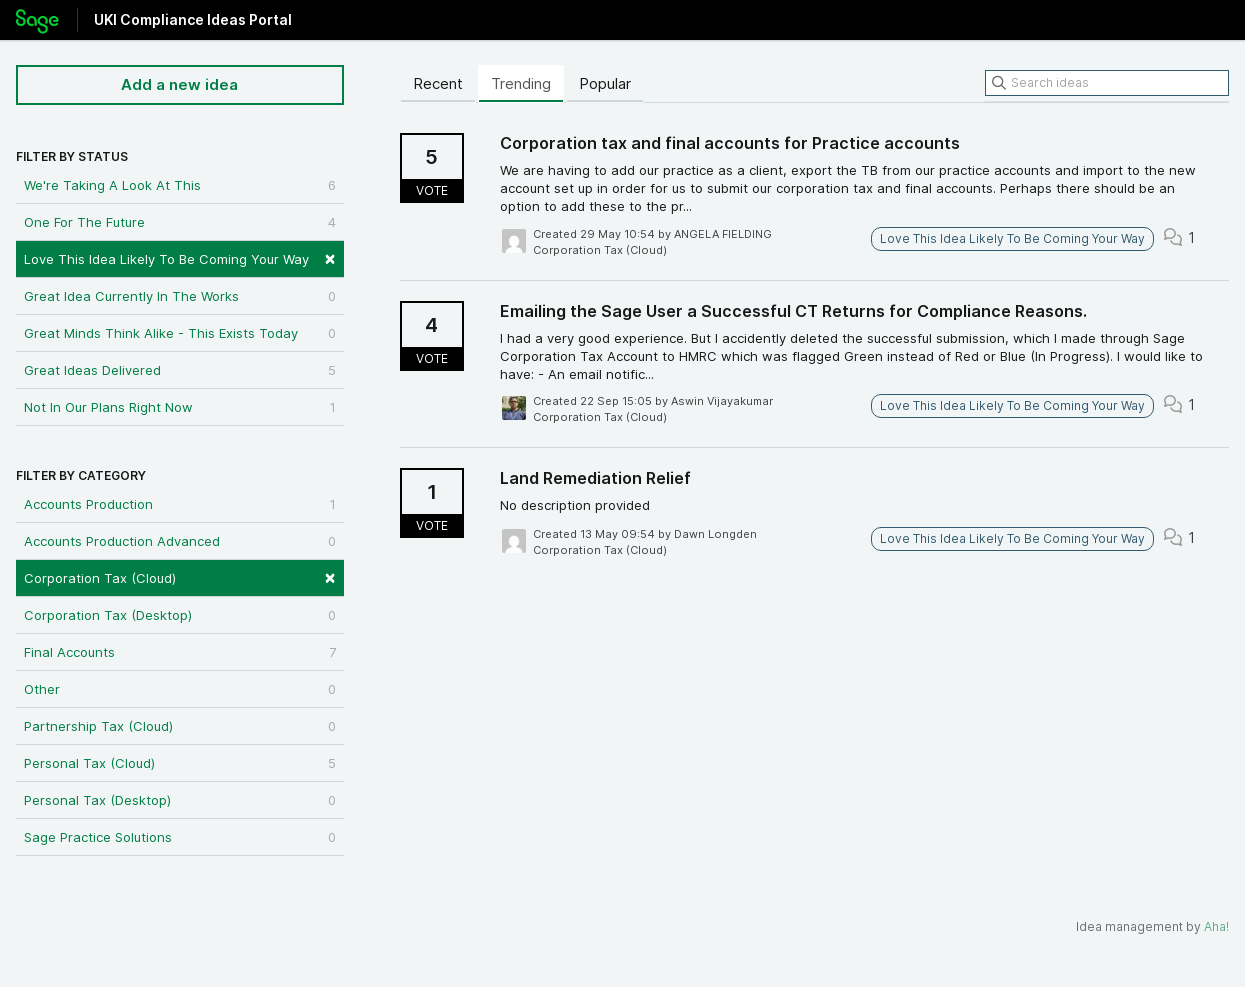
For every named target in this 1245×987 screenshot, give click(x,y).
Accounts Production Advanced (180, 541)
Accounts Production (180, 504)
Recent (438, 83)
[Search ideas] (1107, 83)
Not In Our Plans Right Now (180, 407)
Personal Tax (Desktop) (180, 800)
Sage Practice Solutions (180, 837)
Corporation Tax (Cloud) (180, 576)
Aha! (1216, 926)
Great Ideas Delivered (180, 370)
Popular (605, 83)
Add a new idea (179, 84)
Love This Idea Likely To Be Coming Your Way (180, 257)
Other (180, 689)
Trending (521, 83)
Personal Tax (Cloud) (180, 763)
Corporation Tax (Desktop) (180, 615)
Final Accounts (180, 652)
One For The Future (180, 222)
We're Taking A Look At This (180, 185)
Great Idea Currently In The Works (180, 296)
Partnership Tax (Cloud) (180, 726)
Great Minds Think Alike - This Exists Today (180, 333)
